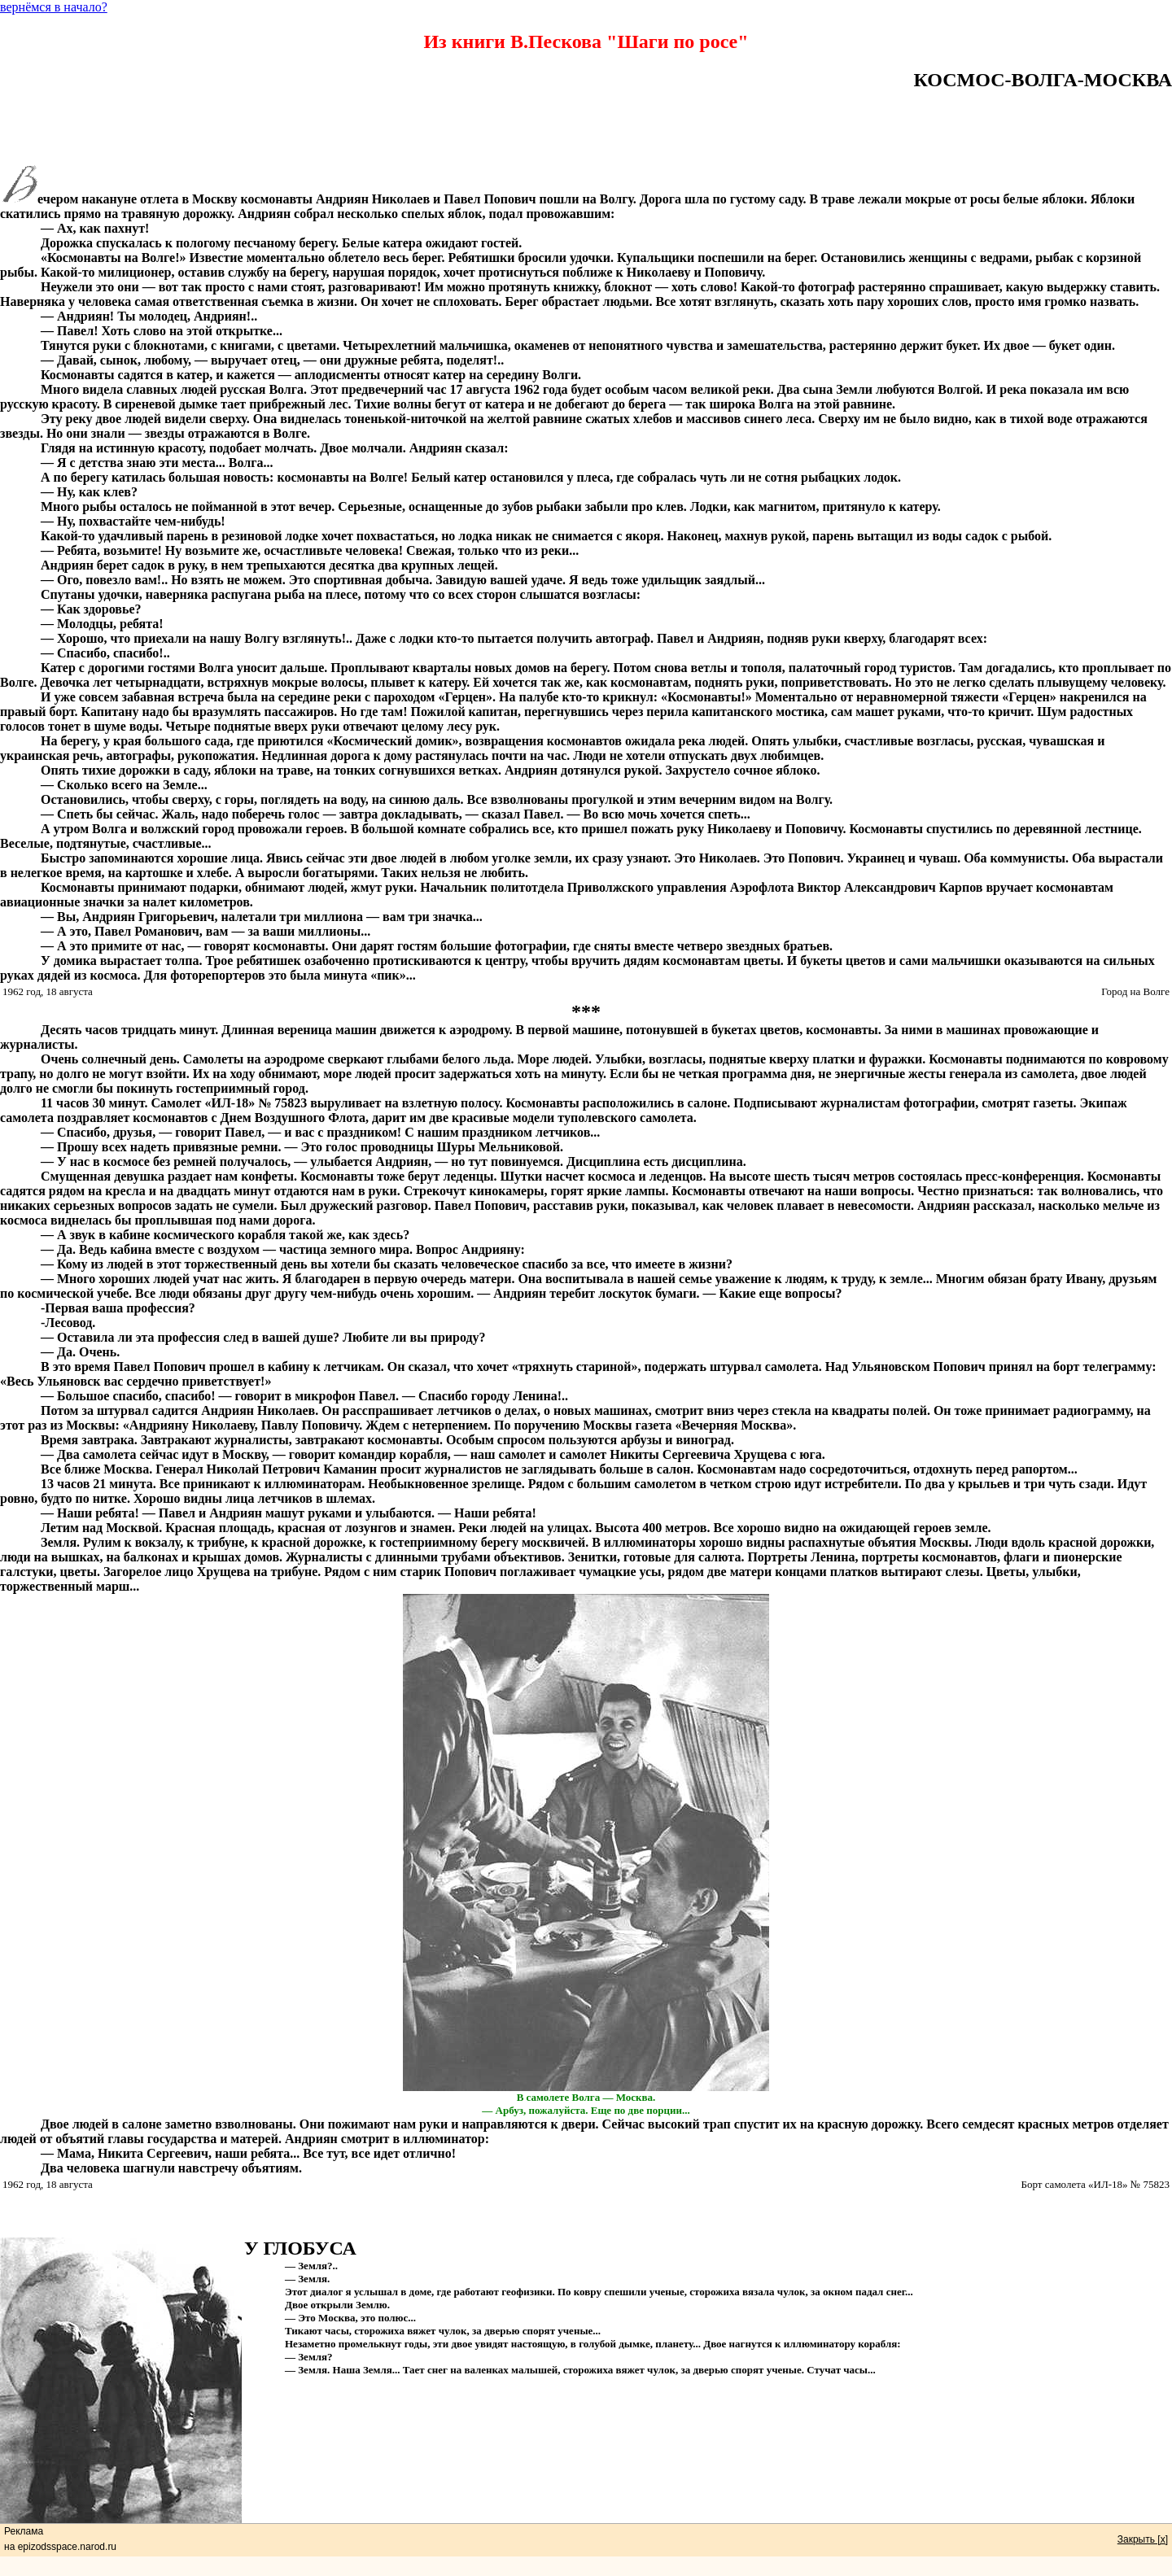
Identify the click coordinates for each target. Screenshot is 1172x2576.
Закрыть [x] (1142, 2539)
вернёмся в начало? (53, 7)
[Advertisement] (586, 127)
